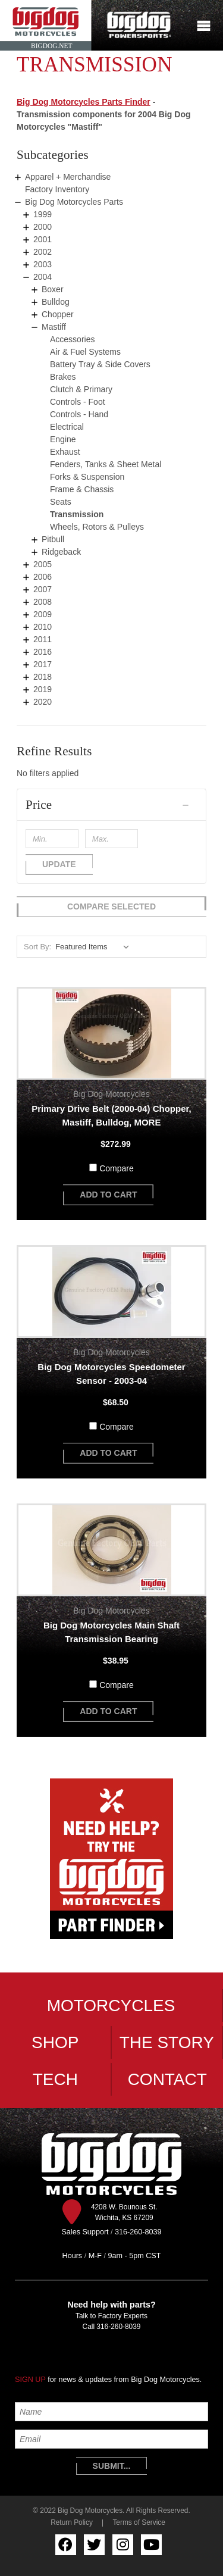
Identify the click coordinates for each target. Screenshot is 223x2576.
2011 (42, 639)
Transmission (76, 514)
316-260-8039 (118, 2326)
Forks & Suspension (87, 477)
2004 (42, 277)
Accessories (72, 339)
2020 (42, 701)
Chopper (58, 314)
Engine (63, 439)
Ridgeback (61, 552)
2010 (42, 627)
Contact (167, 2079)
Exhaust (65, 452)
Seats (60, 502)
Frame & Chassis (82, 489)
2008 (42, 602)
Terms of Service (138, 2522)
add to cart (108, 1194)
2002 (42, 252)
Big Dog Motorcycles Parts (74, 202)
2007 (42, 589)
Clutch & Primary (81, 389)
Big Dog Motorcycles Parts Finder (83, 102)
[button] (111, 805)
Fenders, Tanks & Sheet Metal (105, 464)
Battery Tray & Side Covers (100, 364)
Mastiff (54, 327)
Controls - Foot (77, 402)
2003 (42, 264)
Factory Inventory (57, 189)
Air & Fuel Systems (85, 352)
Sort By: (37, 946)
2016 (42, 651)
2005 (42, 564)
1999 (42, 214)
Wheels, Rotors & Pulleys (97, 527)
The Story (167, 2042)
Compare (116, 1168)
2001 (42, 239)
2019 (42, 689)
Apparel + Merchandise (68, 177)
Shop (55, 2042)
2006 (42, 577)
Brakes (63, 377)
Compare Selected (111, 906)
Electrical (67, 427)
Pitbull (53, 539)
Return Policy (72, 2522)
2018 (42, 676)
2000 (42, 227)
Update (59, 864)
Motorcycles (111, 2005)
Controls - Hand (79, 414)
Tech (55, 2079)
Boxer (53, 289)
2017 (42, 664)
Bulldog (56, 302)
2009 (42, 614)
